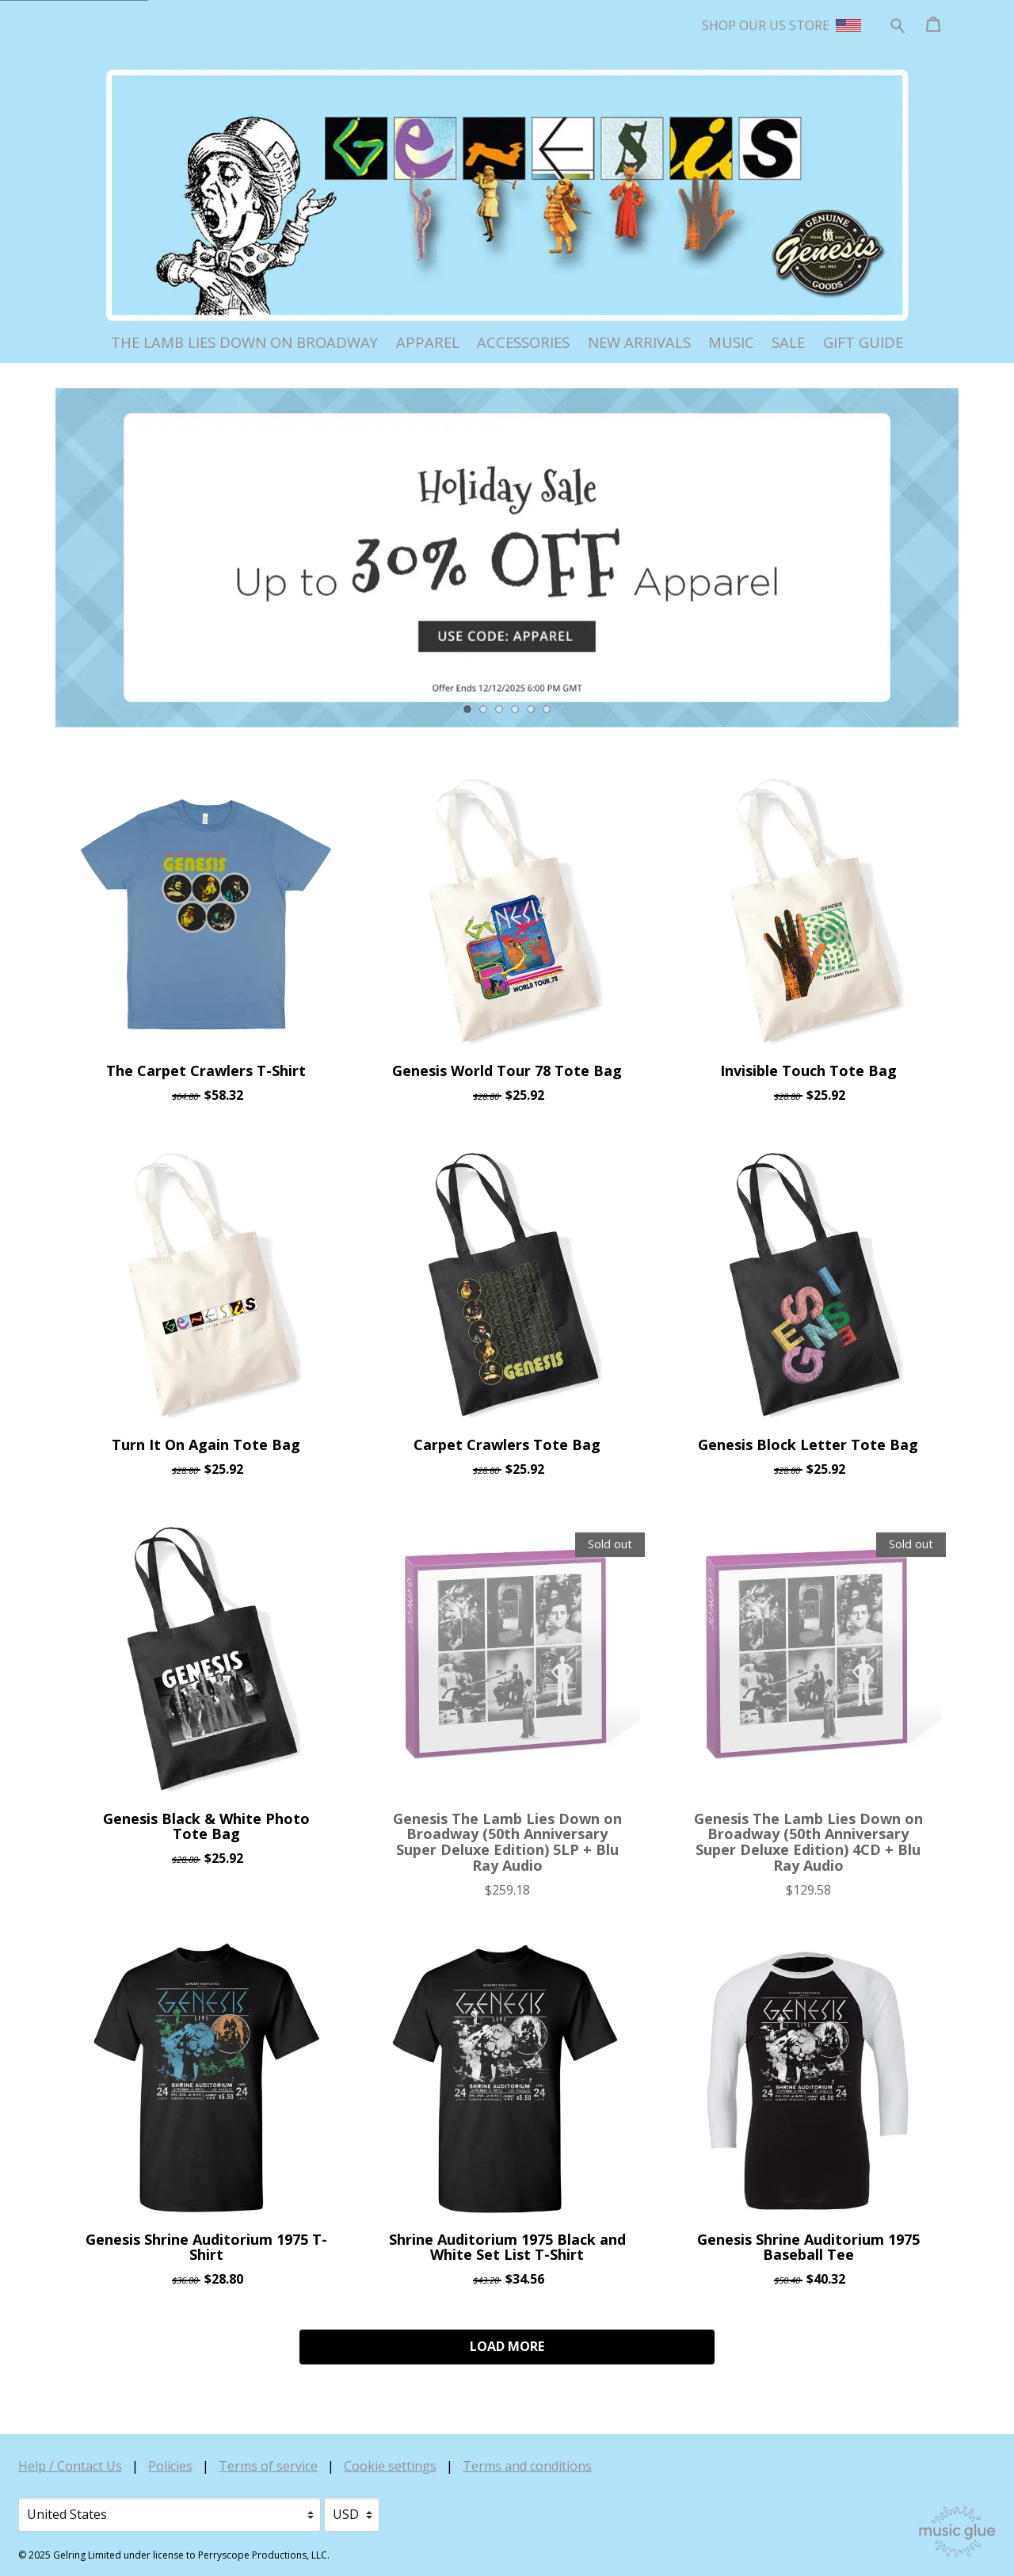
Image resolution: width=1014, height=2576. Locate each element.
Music (731, 342)
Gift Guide (863, 342)
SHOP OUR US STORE (781, 25)
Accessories (523, 342)
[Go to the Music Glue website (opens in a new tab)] (957, 2531)
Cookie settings (390, 2466)
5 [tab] (530, 709)
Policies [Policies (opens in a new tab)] (170, 2466)
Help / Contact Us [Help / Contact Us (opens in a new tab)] (70, 2466)
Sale (788, 342)
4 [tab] (515, 709)
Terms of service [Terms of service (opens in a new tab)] (268, 2466)
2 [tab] (483, 709)
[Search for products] (897, 23)
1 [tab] (468, 709)
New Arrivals (639, 342)
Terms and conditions (527, 2466)
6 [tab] (546, 709)
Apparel (427, 342)
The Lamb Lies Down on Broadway (244, 342)
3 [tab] (499, 709)
